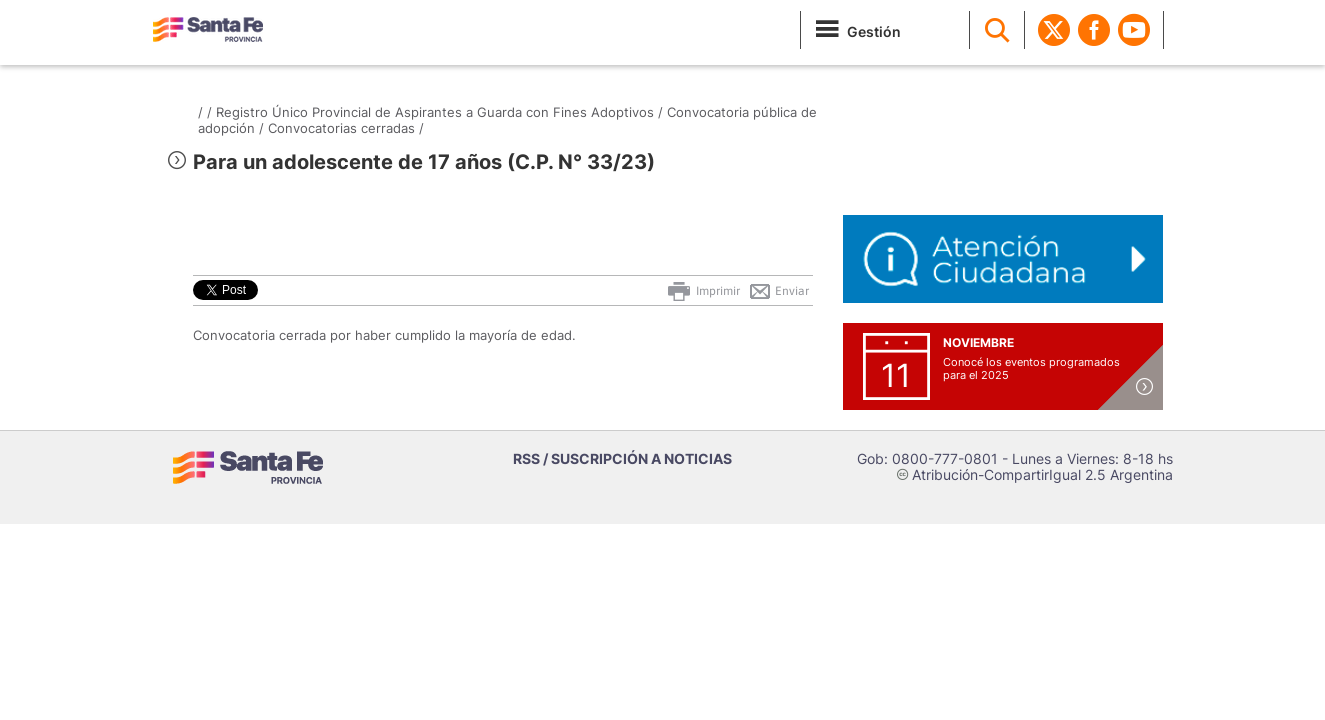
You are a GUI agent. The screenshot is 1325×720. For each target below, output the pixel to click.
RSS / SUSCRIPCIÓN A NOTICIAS (622, 458)
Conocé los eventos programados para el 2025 (1031, 368)
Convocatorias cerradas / (346, 128)
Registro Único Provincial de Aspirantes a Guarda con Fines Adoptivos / (439, 112)
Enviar (778, 291)
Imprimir (702, 291)
